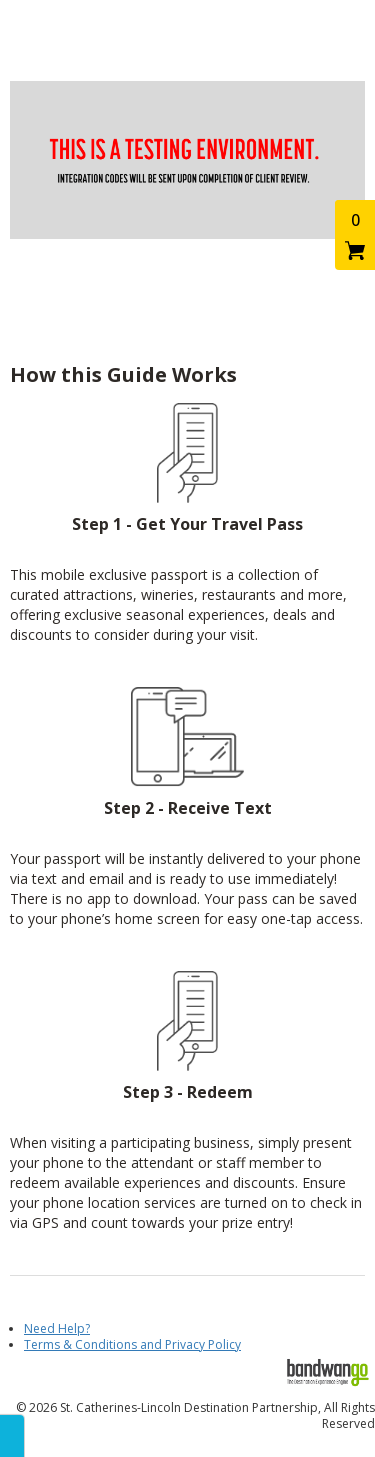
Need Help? (57, 1328)
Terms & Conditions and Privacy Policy (132, 1344)
